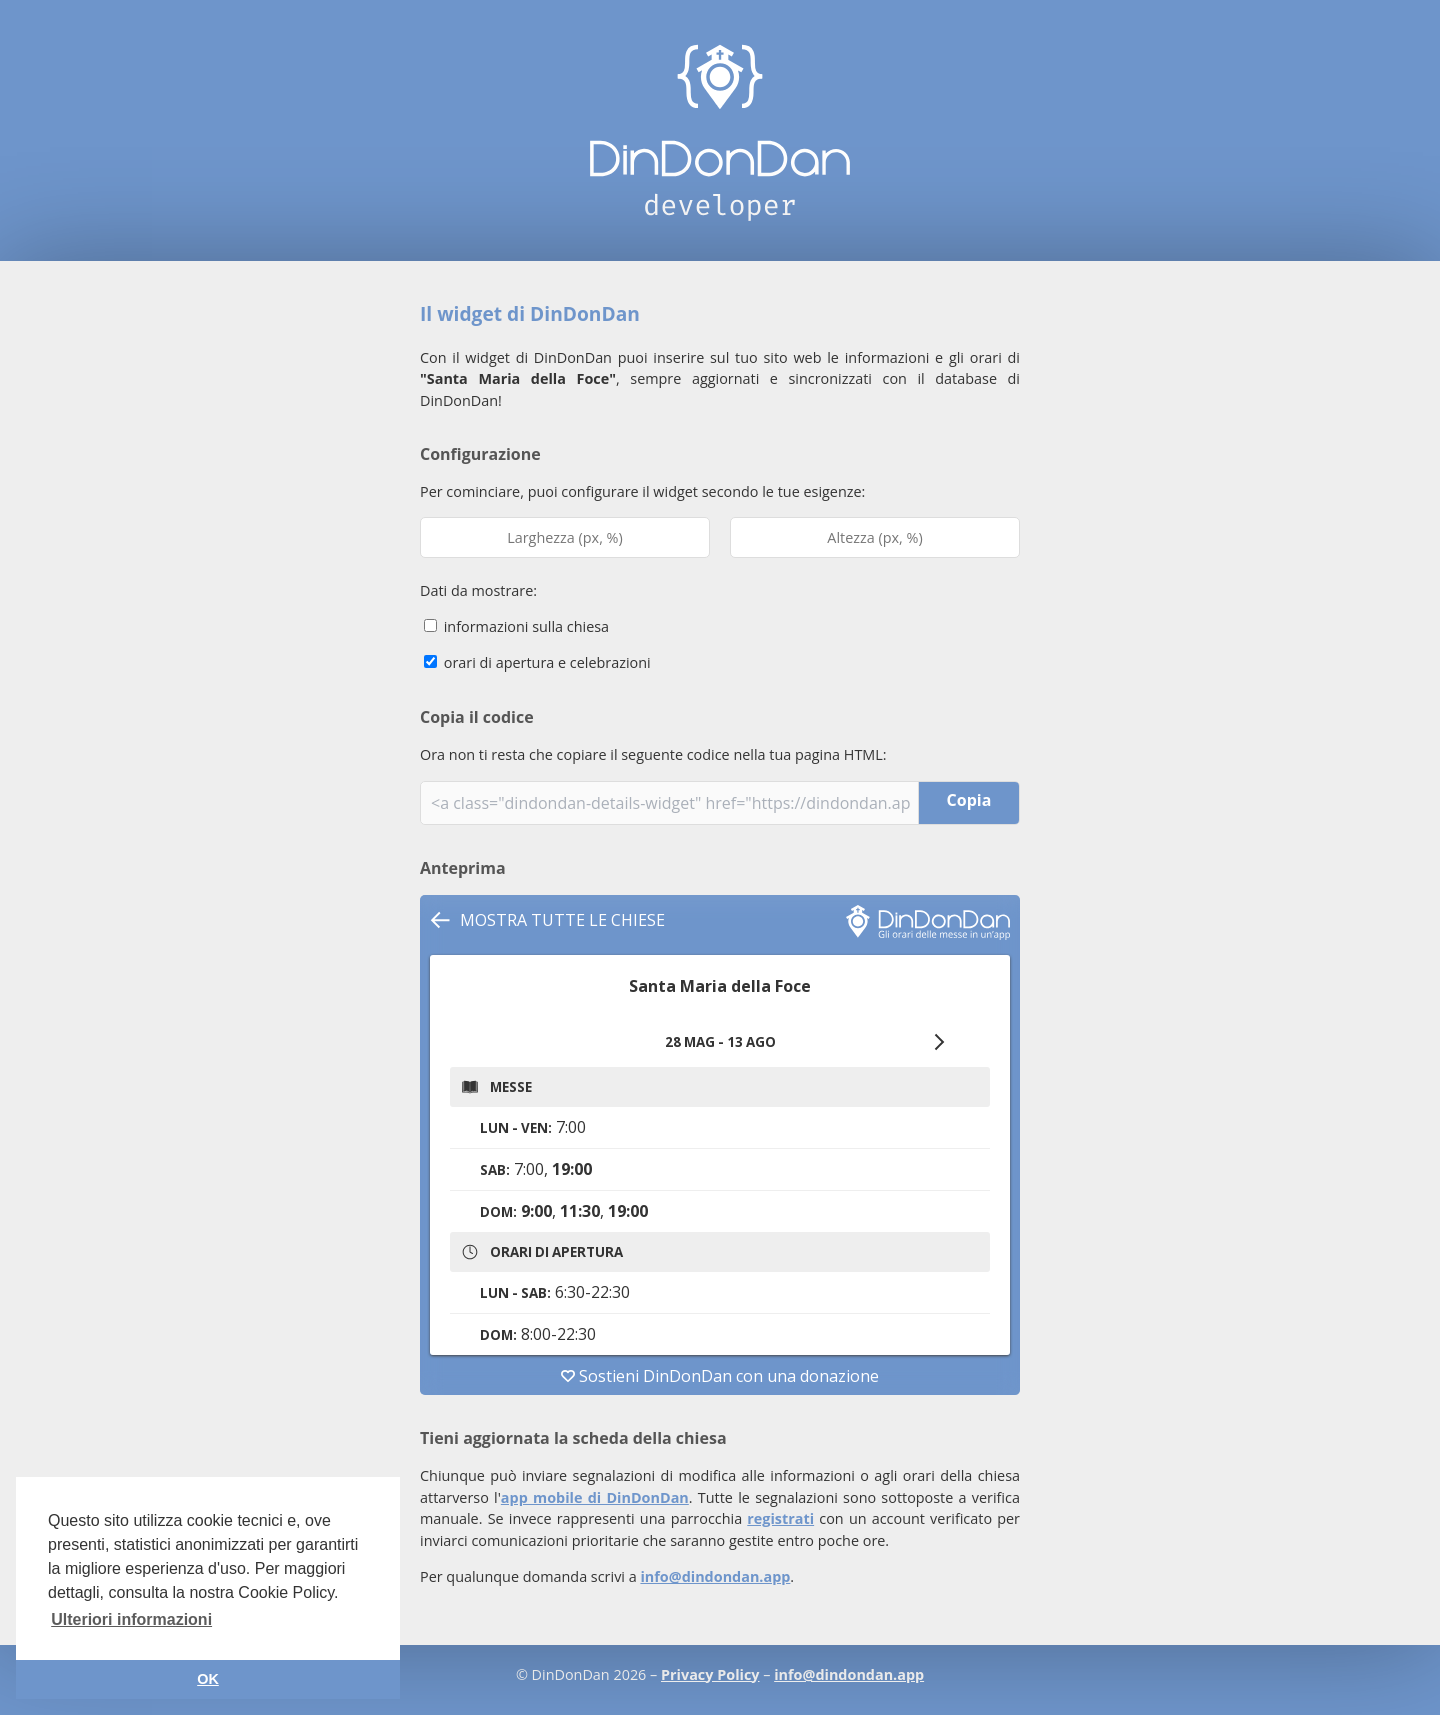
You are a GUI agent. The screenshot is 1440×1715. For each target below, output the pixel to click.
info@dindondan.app (715, 1576)
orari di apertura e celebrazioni (537, 662)
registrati (780, 1518)
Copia (969, 800)
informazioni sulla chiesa (516, 626)
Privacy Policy (710, 1674)
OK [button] (208, 1679)
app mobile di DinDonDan (595, 1497)
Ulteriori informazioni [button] (131, 1619)
